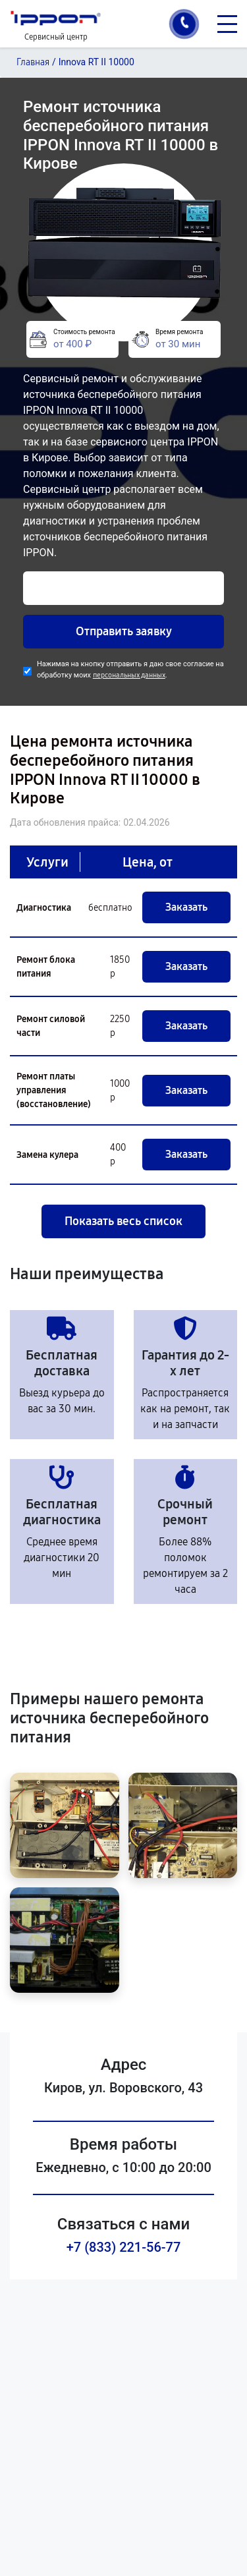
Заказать (186, 907)
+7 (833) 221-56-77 (124, 2247)
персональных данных (129, 675)
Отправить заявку (124, 631)
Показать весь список (123, 1221)
